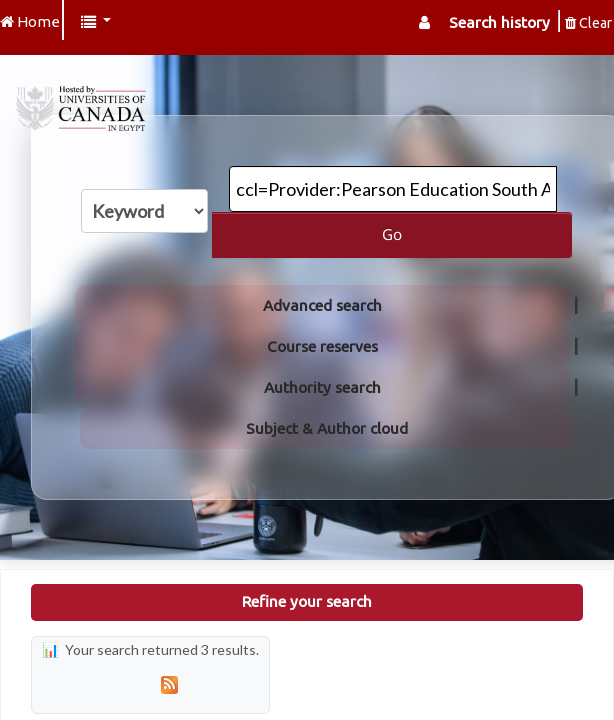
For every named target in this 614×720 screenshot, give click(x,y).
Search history (499, 22)
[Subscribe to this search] (169, 684)
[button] (96, 22)
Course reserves (322, 346)
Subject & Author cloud (327, 428)
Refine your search (307, 601)
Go (392, 234)
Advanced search (322, 305)
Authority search (322, 387)
